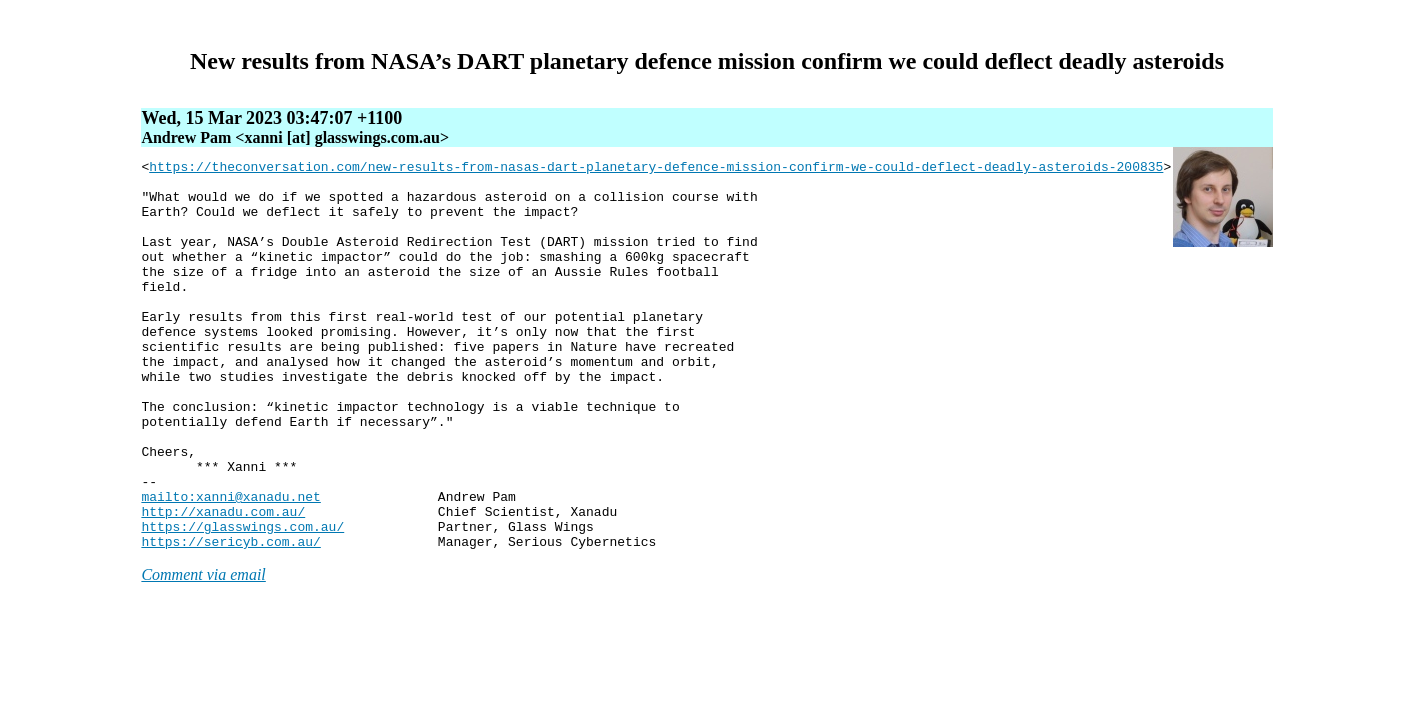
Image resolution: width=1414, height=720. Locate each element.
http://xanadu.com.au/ (223, 583)
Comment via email (203, 652)
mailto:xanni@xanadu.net (230, 565)
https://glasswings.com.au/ (242, 601)
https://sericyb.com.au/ (230, 619)
